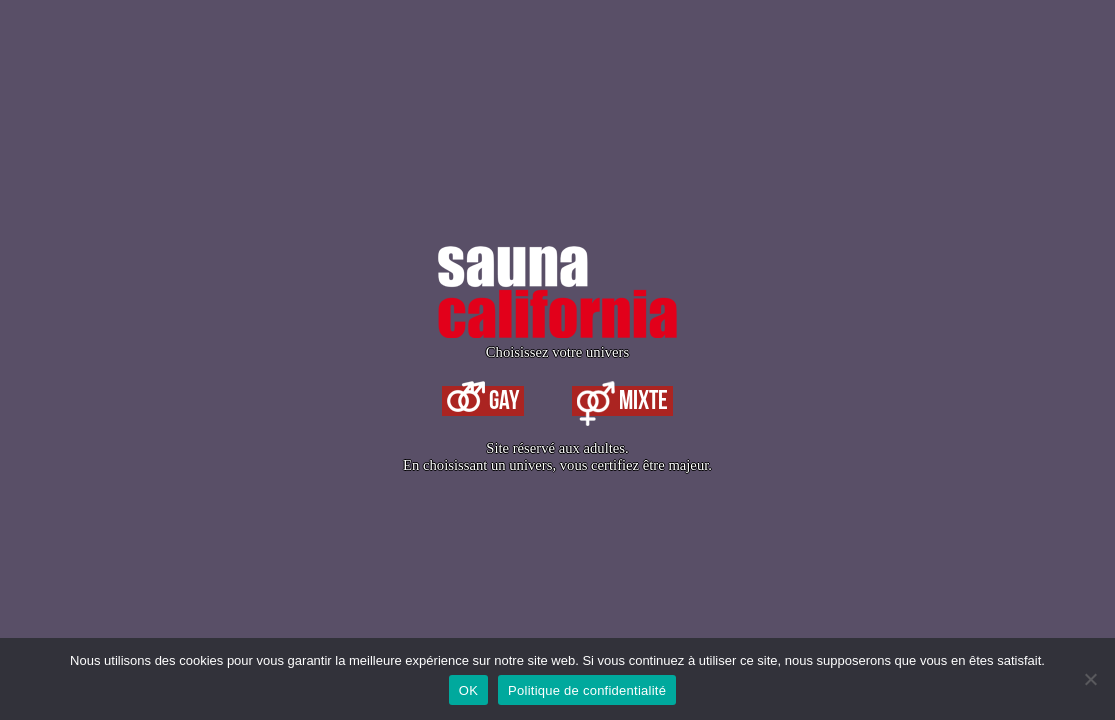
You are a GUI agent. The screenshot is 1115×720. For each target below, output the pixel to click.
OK (468, 690)
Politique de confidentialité (587, 690)
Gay (483, 401)
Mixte (622, 401)
